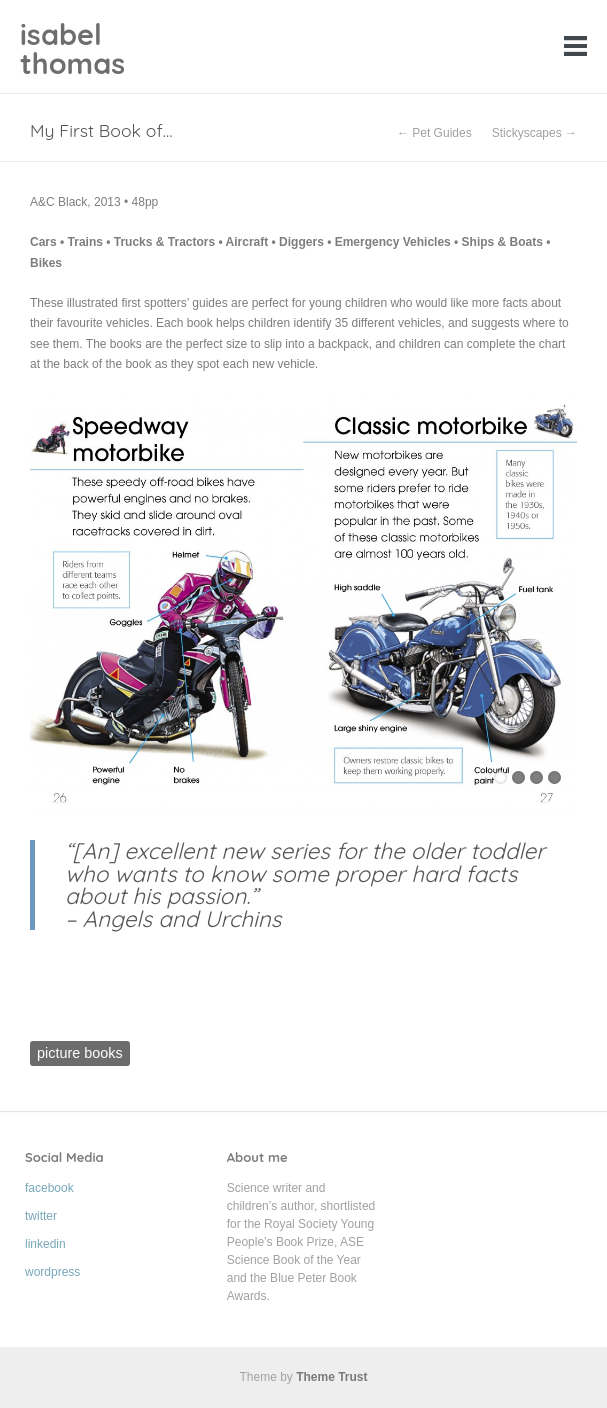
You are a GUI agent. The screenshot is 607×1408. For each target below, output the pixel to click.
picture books (80, 1053)
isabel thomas (72, 48)
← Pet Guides (434, 133)
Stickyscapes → (534, 133)
